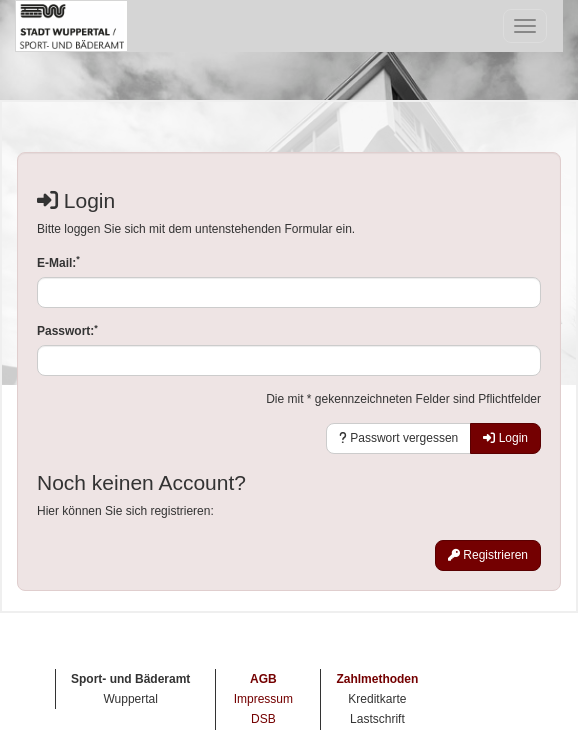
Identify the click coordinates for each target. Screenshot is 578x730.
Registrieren (488, 555)
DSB (263, 719)
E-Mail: (58, 262)
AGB (263, 679)
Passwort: (67, 330)
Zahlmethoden (377, 679)
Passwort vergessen (398, 438)
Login (505, 438)
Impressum (263, 699)
